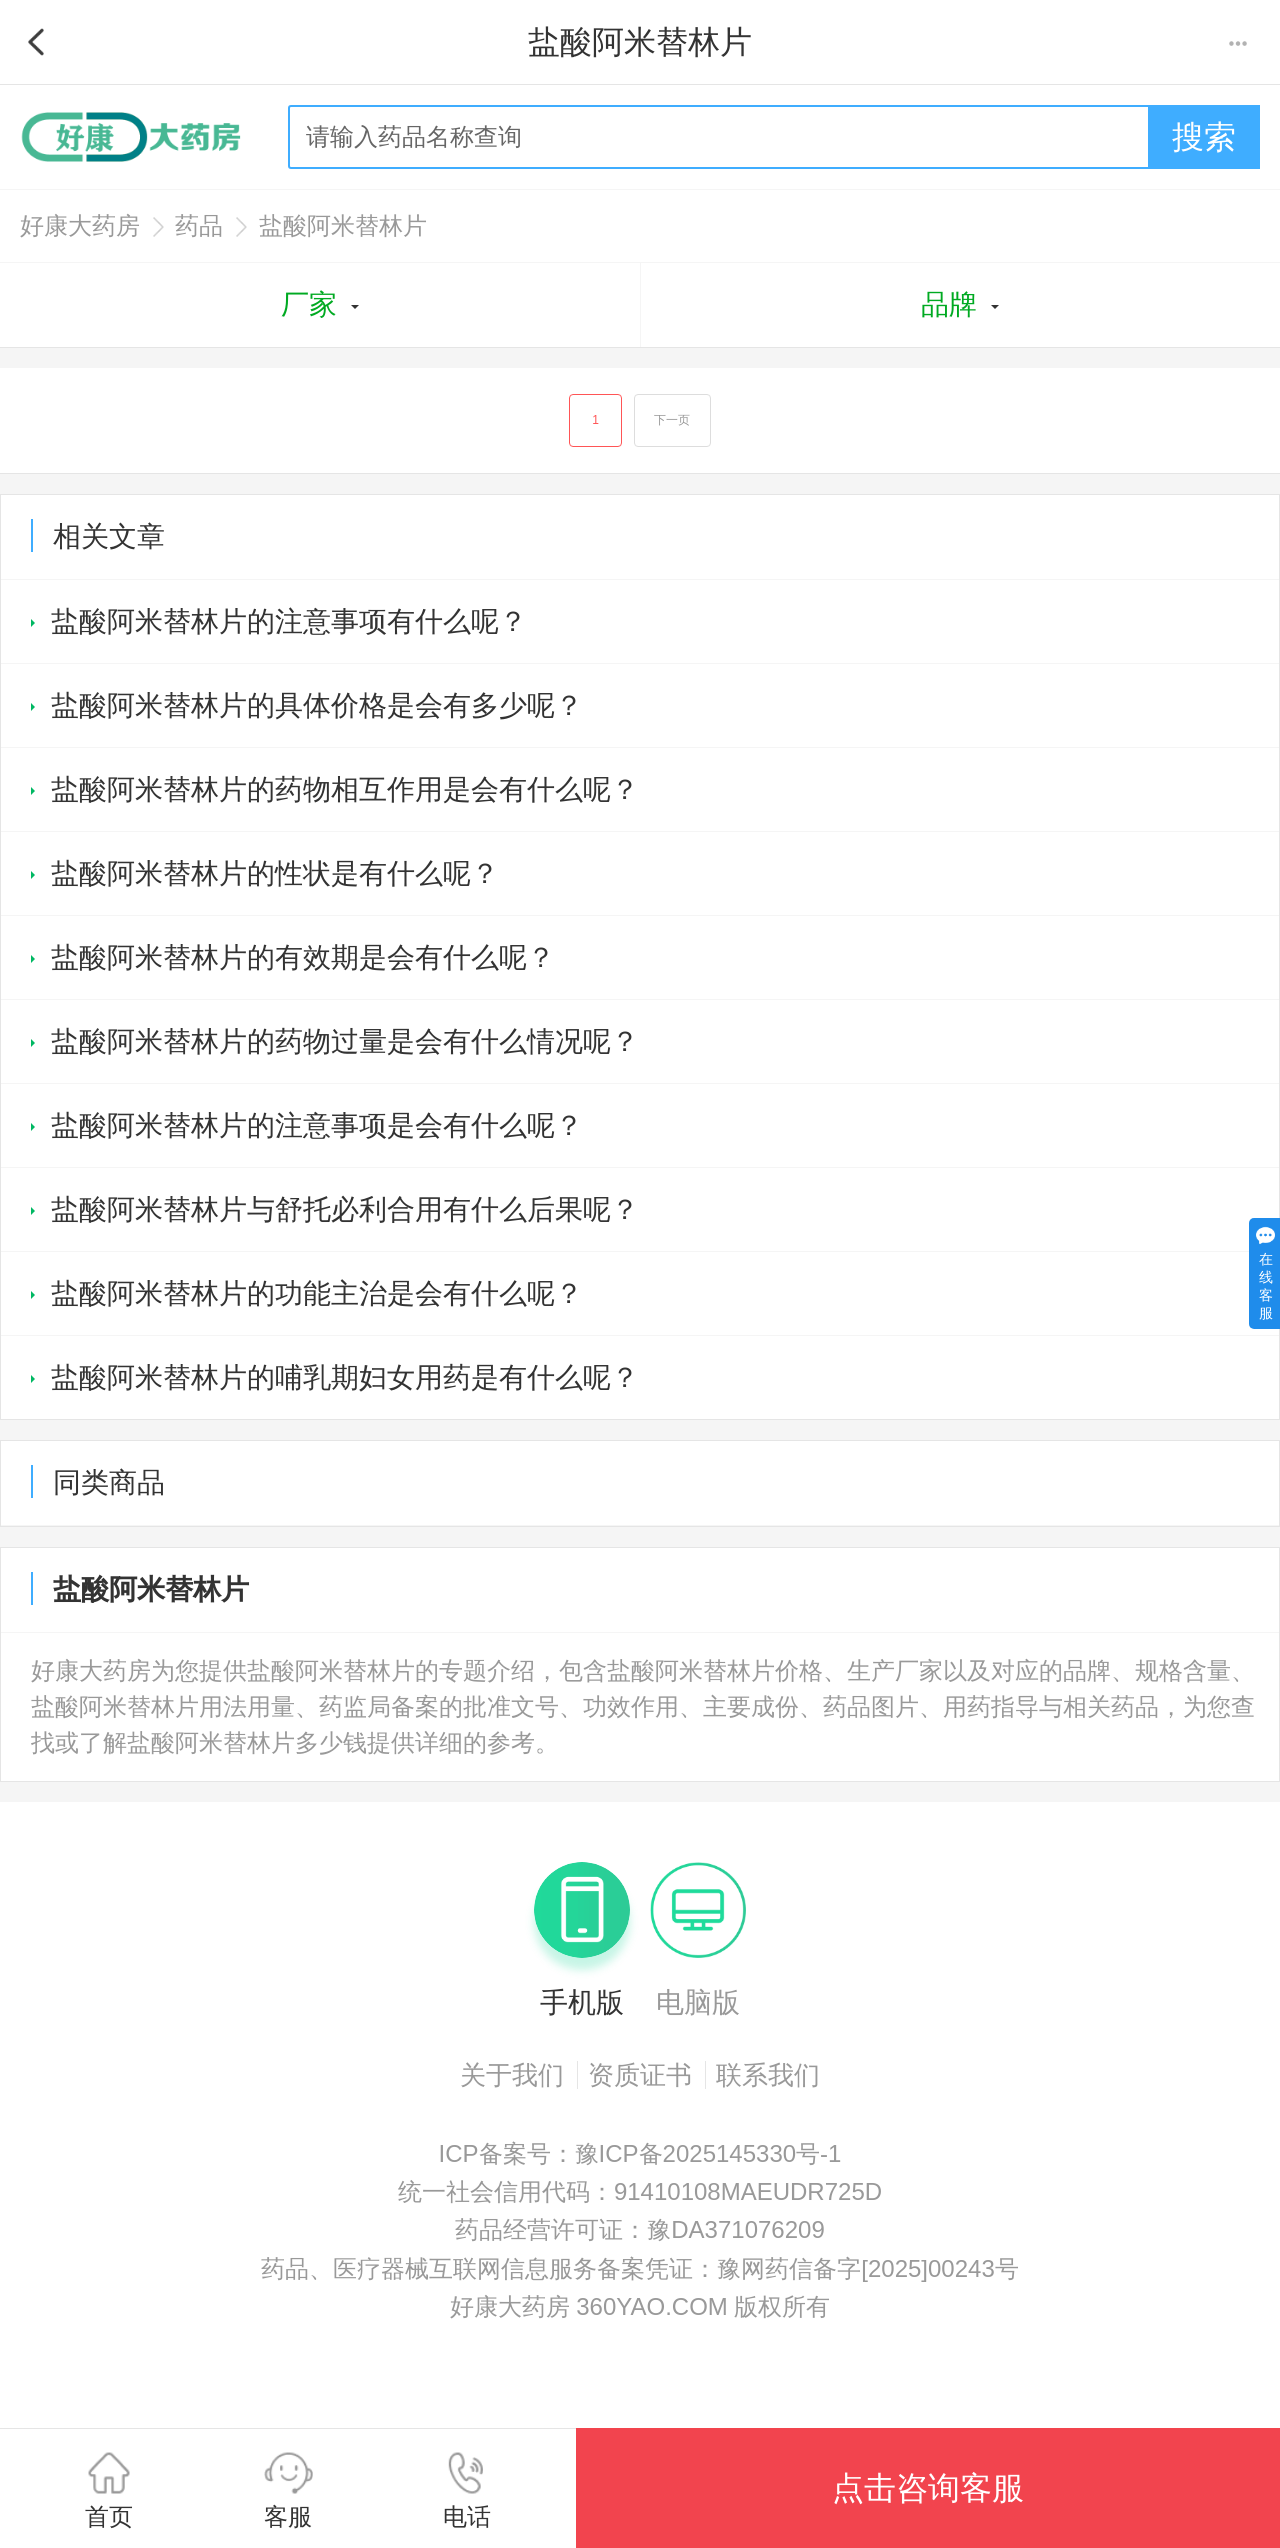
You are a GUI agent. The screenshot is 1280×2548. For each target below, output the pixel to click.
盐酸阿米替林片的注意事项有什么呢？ (289, 622)
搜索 (1204, 137)
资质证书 (640, 2076)
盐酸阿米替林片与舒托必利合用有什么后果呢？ (345, 1210)
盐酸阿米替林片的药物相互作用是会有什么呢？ (345, 790)
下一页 (673, 421)
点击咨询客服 (928, 2488)
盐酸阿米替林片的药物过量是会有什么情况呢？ (345, 1042)
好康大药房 (80, 225)
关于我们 (512, 2076)
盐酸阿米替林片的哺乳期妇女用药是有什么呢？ (345, 1378)
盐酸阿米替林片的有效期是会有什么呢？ (303, 958)
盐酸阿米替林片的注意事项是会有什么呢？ (317, 1126)
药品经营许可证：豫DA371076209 (639, 2231)
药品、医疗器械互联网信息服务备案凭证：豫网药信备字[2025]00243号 (639, 2269)
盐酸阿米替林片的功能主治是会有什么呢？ (317, 1294)
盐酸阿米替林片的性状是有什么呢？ (275, 874)
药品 (199, 225)
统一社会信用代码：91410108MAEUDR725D (640, 2192)
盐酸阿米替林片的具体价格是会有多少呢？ (317, 706)
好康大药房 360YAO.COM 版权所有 (640, 2308)
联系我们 (768, 2076)
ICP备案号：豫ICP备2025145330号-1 (640, 2154)
